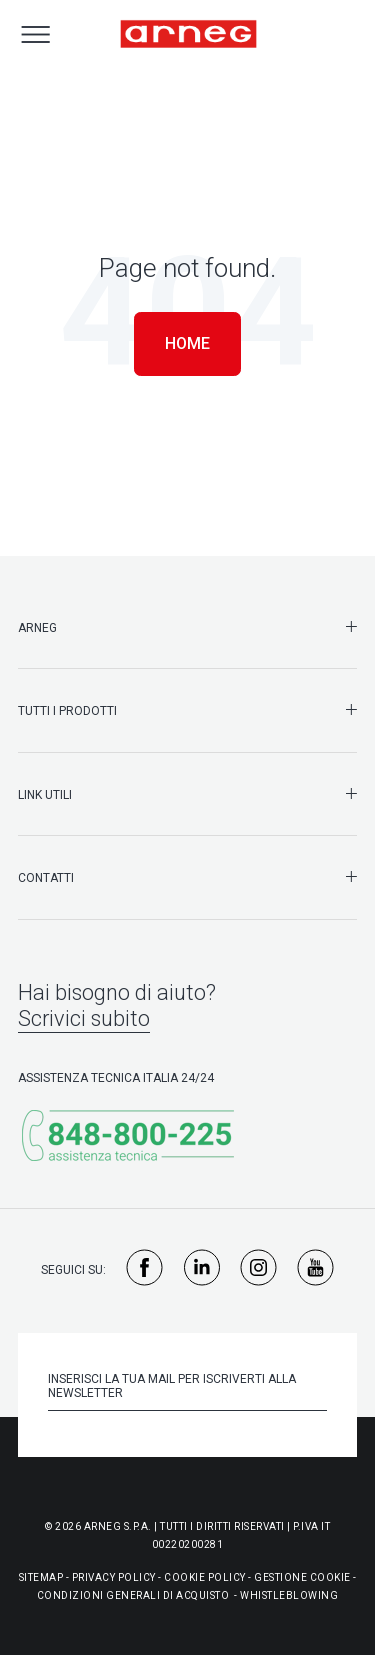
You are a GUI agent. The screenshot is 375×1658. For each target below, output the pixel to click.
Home (187, 343)
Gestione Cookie (302, 1577)
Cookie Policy (205, 1577)
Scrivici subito (84, 1018)
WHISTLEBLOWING (289, 1595)
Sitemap (41, 1577)
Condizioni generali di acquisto (133, 1595)
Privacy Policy (114, 1577)
